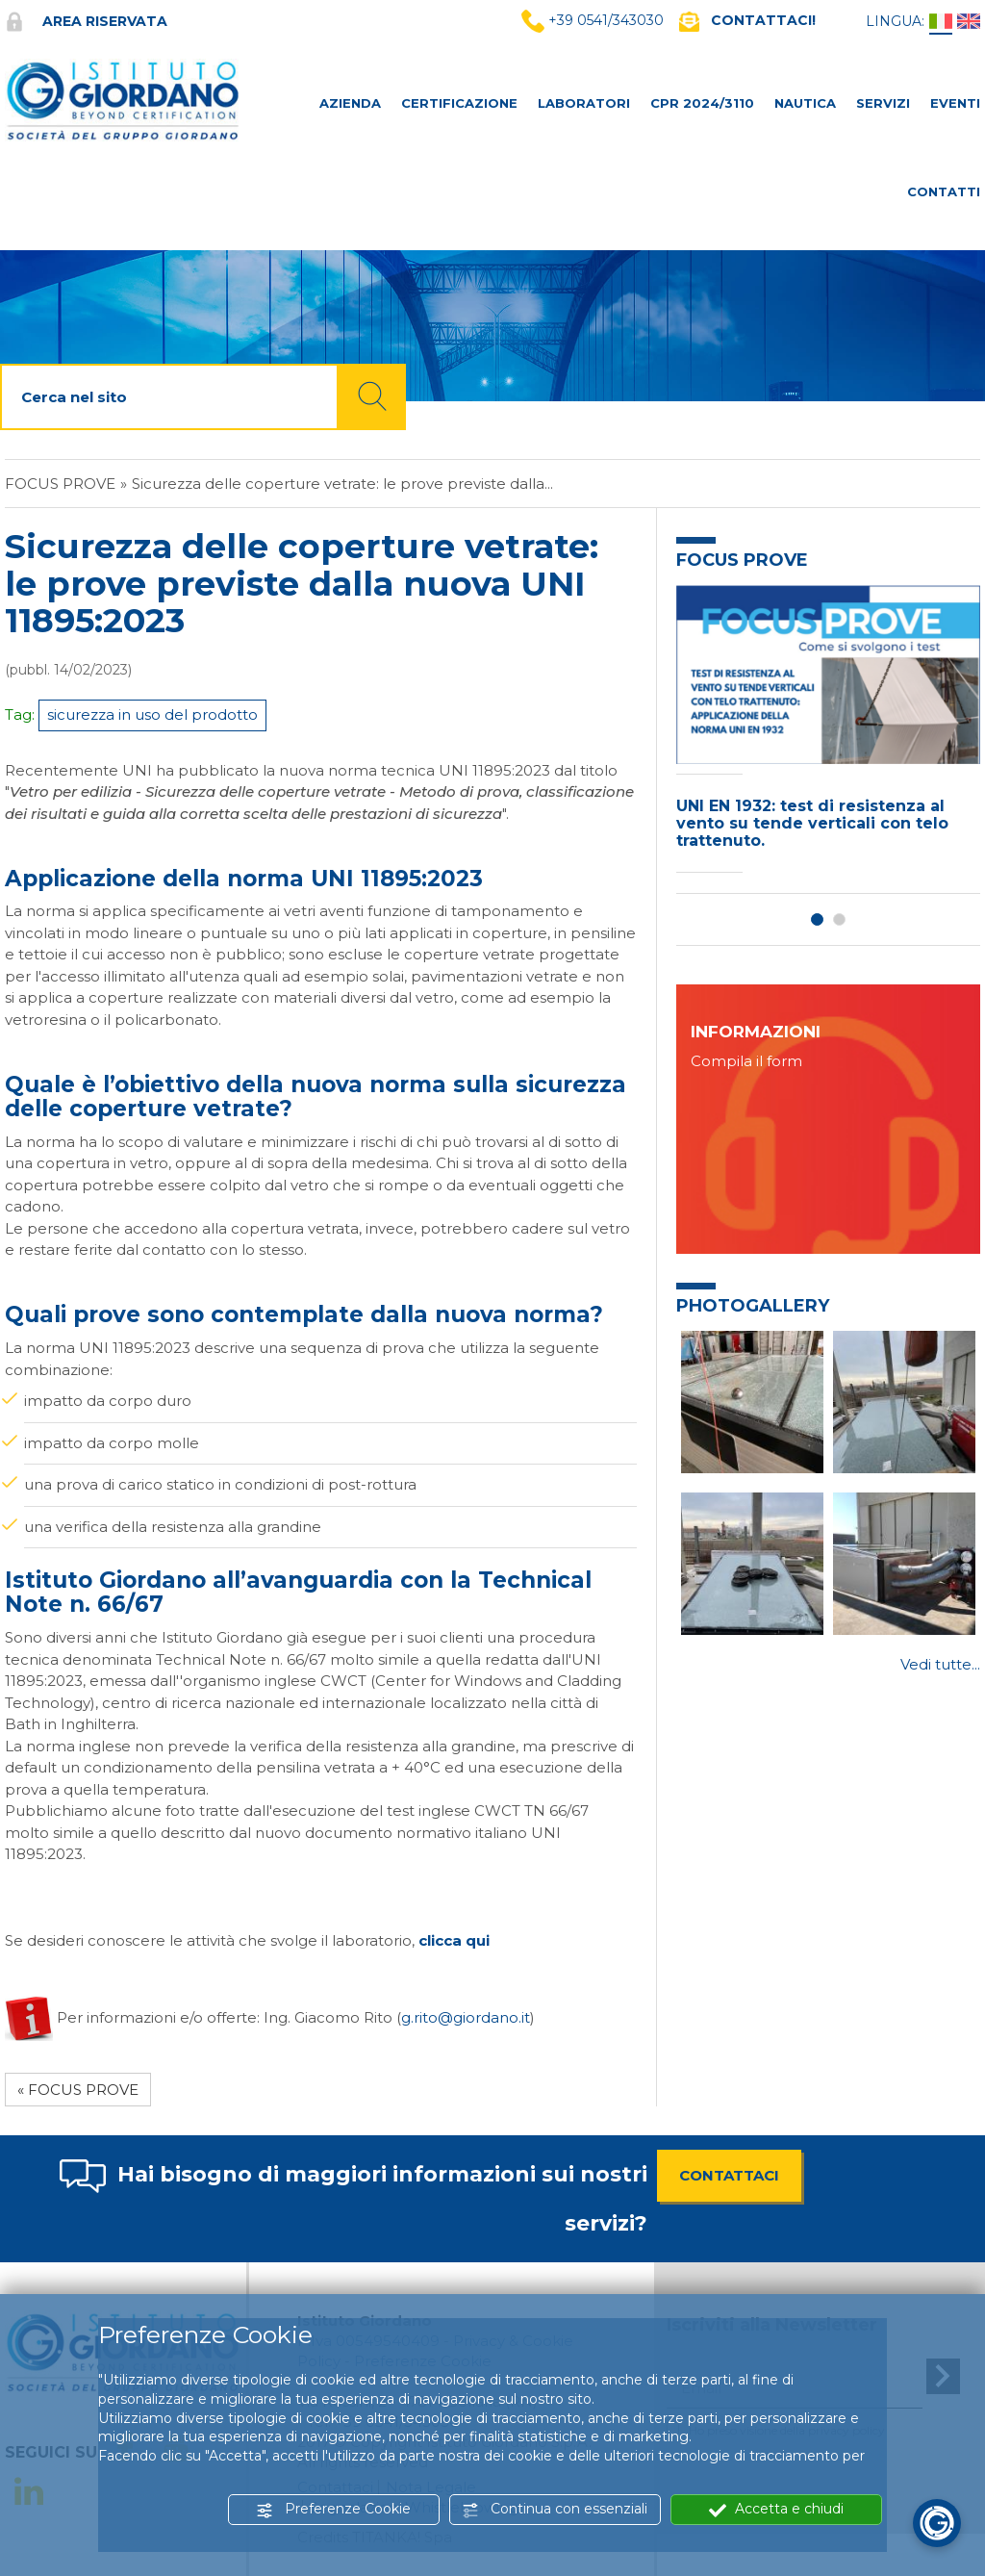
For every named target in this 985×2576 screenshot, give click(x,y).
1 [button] (817, 919)
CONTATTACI (729, 2175)
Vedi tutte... (940, 1664)
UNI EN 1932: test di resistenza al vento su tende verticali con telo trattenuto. (812, 823)
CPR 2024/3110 (702, 103)
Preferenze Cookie (333, 2509)
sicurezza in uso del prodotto (152, 714)
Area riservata (86, 21)
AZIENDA (350, 103)
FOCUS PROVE (60, 483)
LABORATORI (584, 103)
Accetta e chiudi (776, 2509)
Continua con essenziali (554, 2509)
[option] (828, 733)
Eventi (955, 103)
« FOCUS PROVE (78, 2089)
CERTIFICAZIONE (459, 103)
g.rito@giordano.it (465, 2016)
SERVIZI (883, 103)
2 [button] (839, 919)
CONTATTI (943, 191)
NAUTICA (805, 103)
